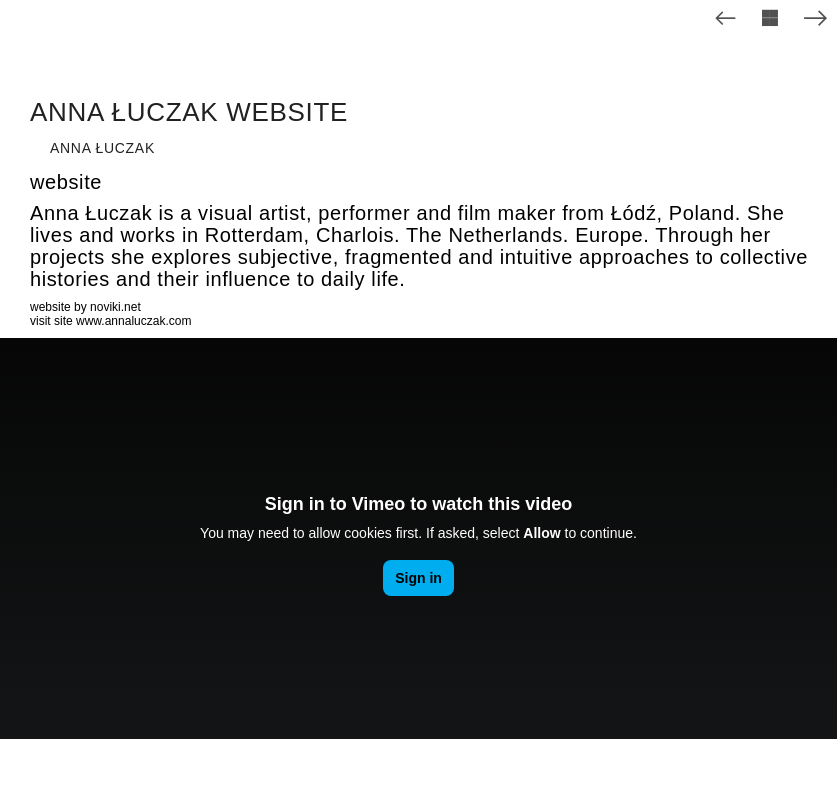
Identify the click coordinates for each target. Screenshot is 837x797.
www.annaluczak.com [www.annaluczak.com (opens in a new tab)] (133, 321)
